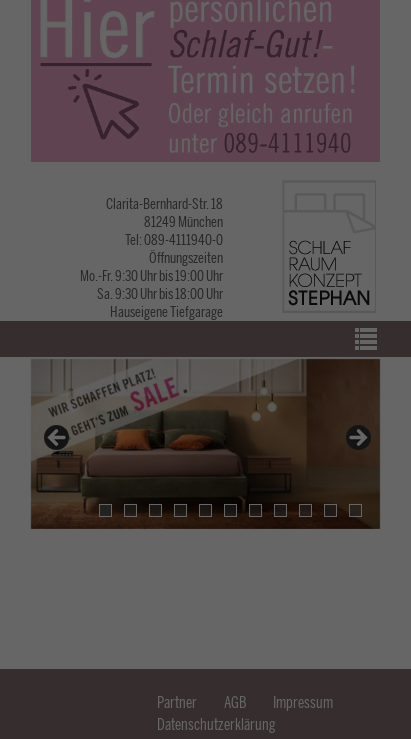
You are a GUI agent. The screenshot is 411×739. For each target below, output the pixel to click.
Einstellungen (47, 348)
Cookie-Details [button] (135, 653)
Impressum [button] (281, 653)
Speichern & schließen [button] (206, 524)
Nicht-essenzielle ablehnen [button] (205, 585)
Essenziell (67, 393)
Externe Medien (319, 393)
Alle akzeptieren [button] (206, 463)
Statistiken (187, 393)
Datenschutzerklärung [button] (211, 653)
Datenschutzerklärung (114, 328)
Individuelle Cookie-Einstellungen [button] (205, 629)
